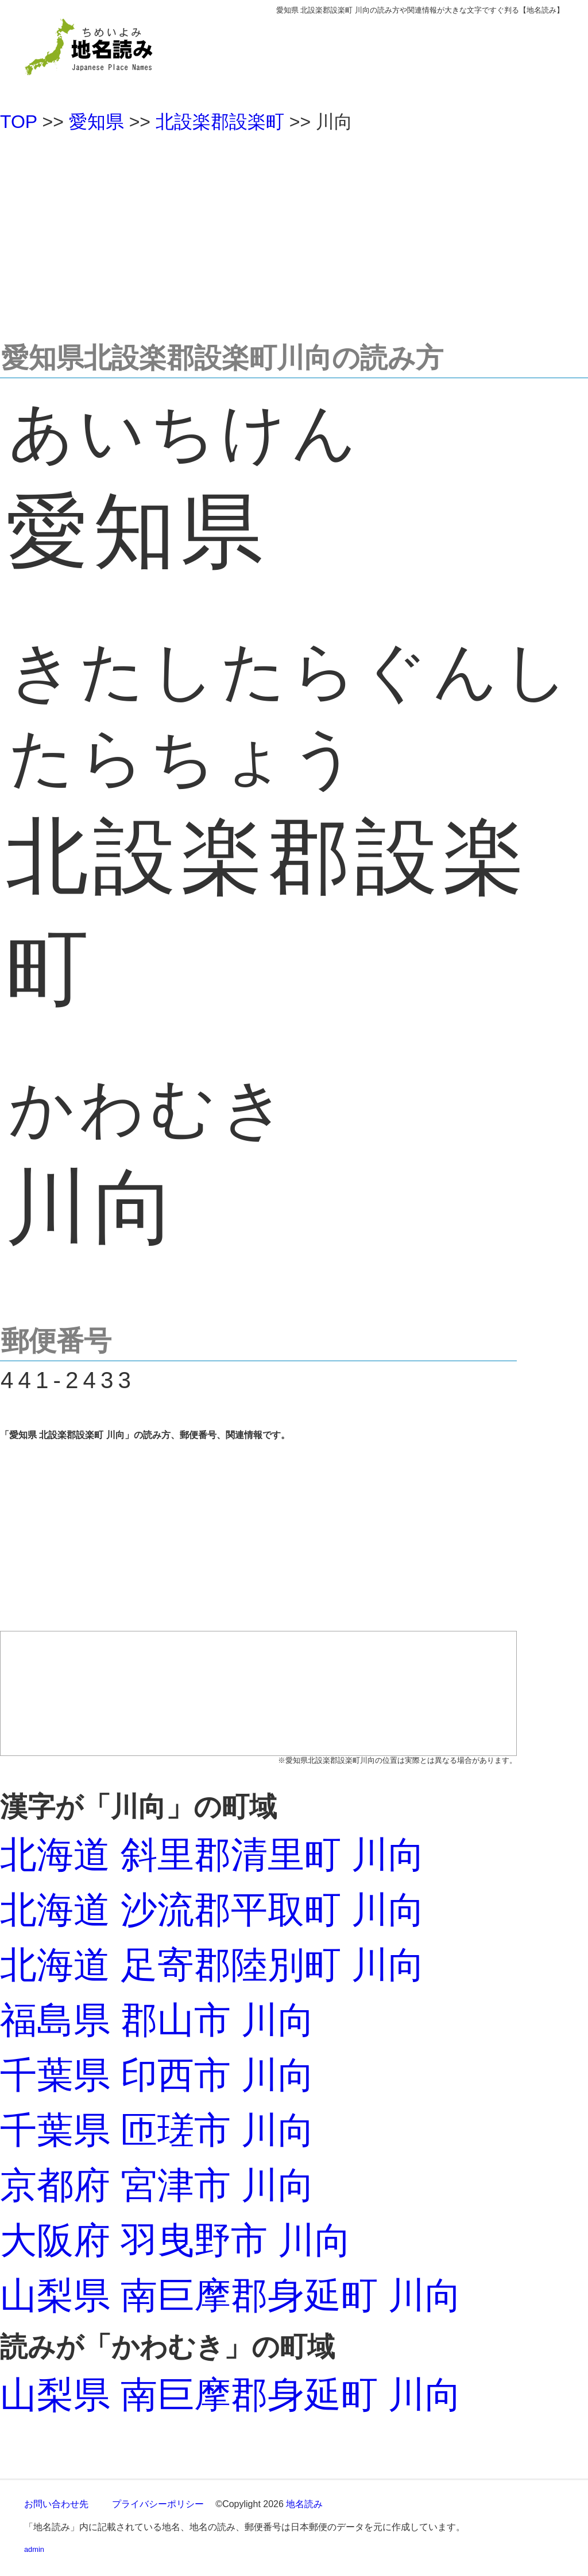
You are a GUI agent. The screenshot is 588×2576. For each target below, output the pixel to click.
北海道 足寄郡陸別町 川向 (212, 1965)
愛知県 (96, 121)
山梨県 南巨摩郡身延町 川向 (231, 2295)
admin (34, 2549)
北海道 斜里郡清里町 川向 (212, 1854)
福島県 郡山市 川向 (157, 2020)
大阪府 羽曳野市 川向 (175, 2240)
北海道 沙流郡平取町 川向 (212, 1909)
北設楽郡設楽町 (220, 121)
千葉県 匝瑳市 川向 (157, 2130)
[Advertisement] (294, 231)
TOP (18, 121)
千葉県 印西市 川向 (157, 2075)
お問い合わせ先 (56, 2504)
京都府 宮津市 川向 (157, 2185)
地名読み (304, 2504)
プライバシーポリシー (158, 2504)
